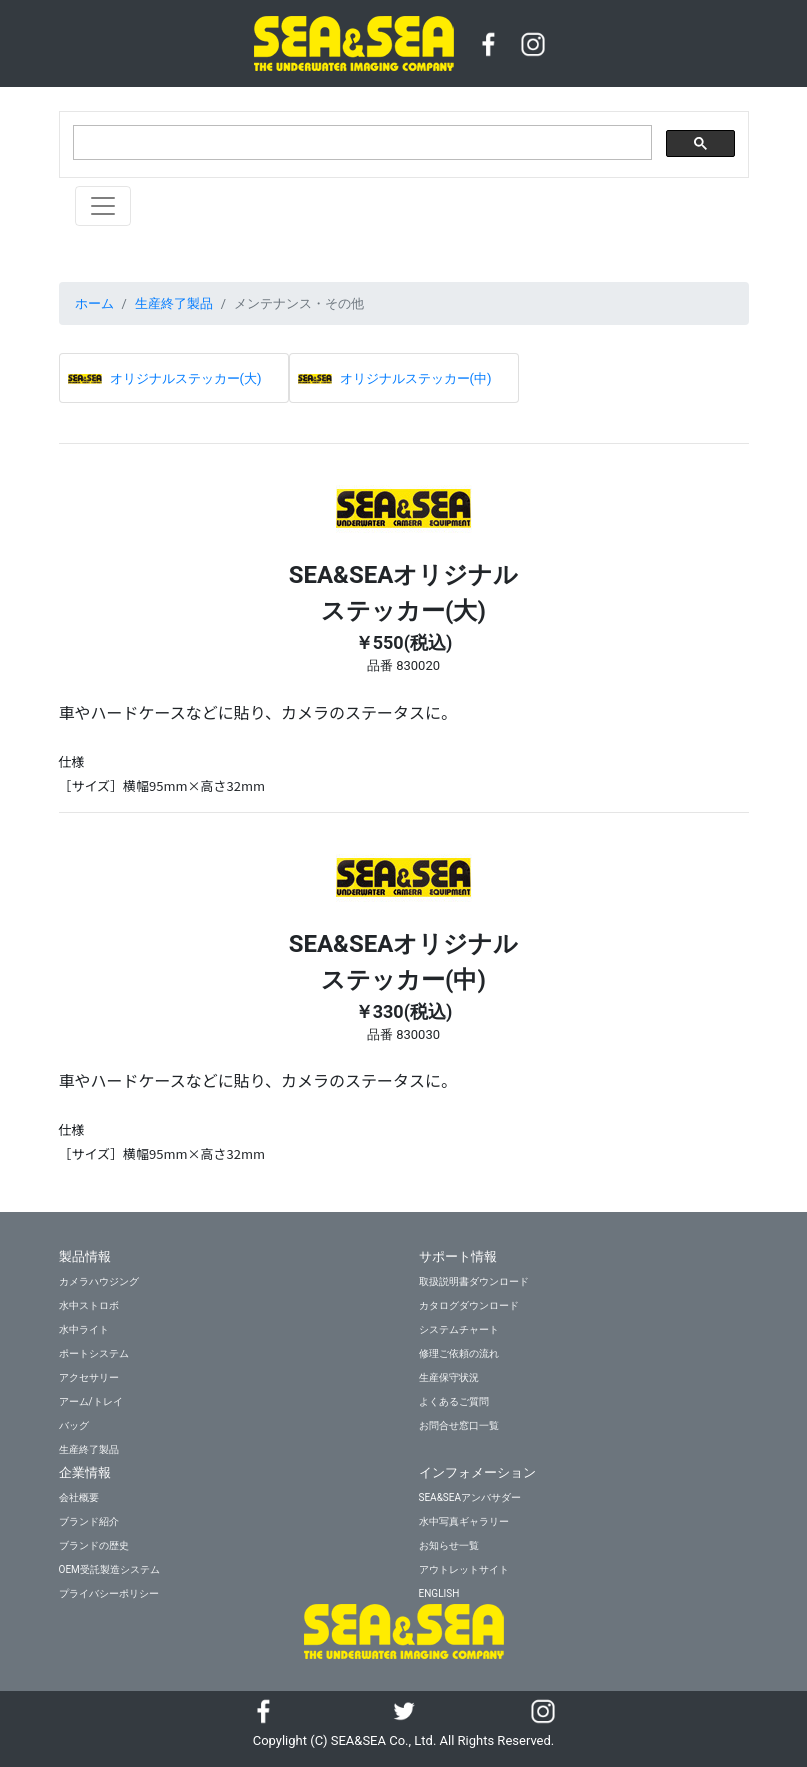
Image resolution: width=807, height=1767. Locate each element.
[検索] (360, 143)
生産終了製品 (174, 303)
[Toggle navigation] (103, 206)
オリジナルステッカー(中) (416, 378)
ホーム (94, 303)
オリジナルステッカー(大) (186, 378)
